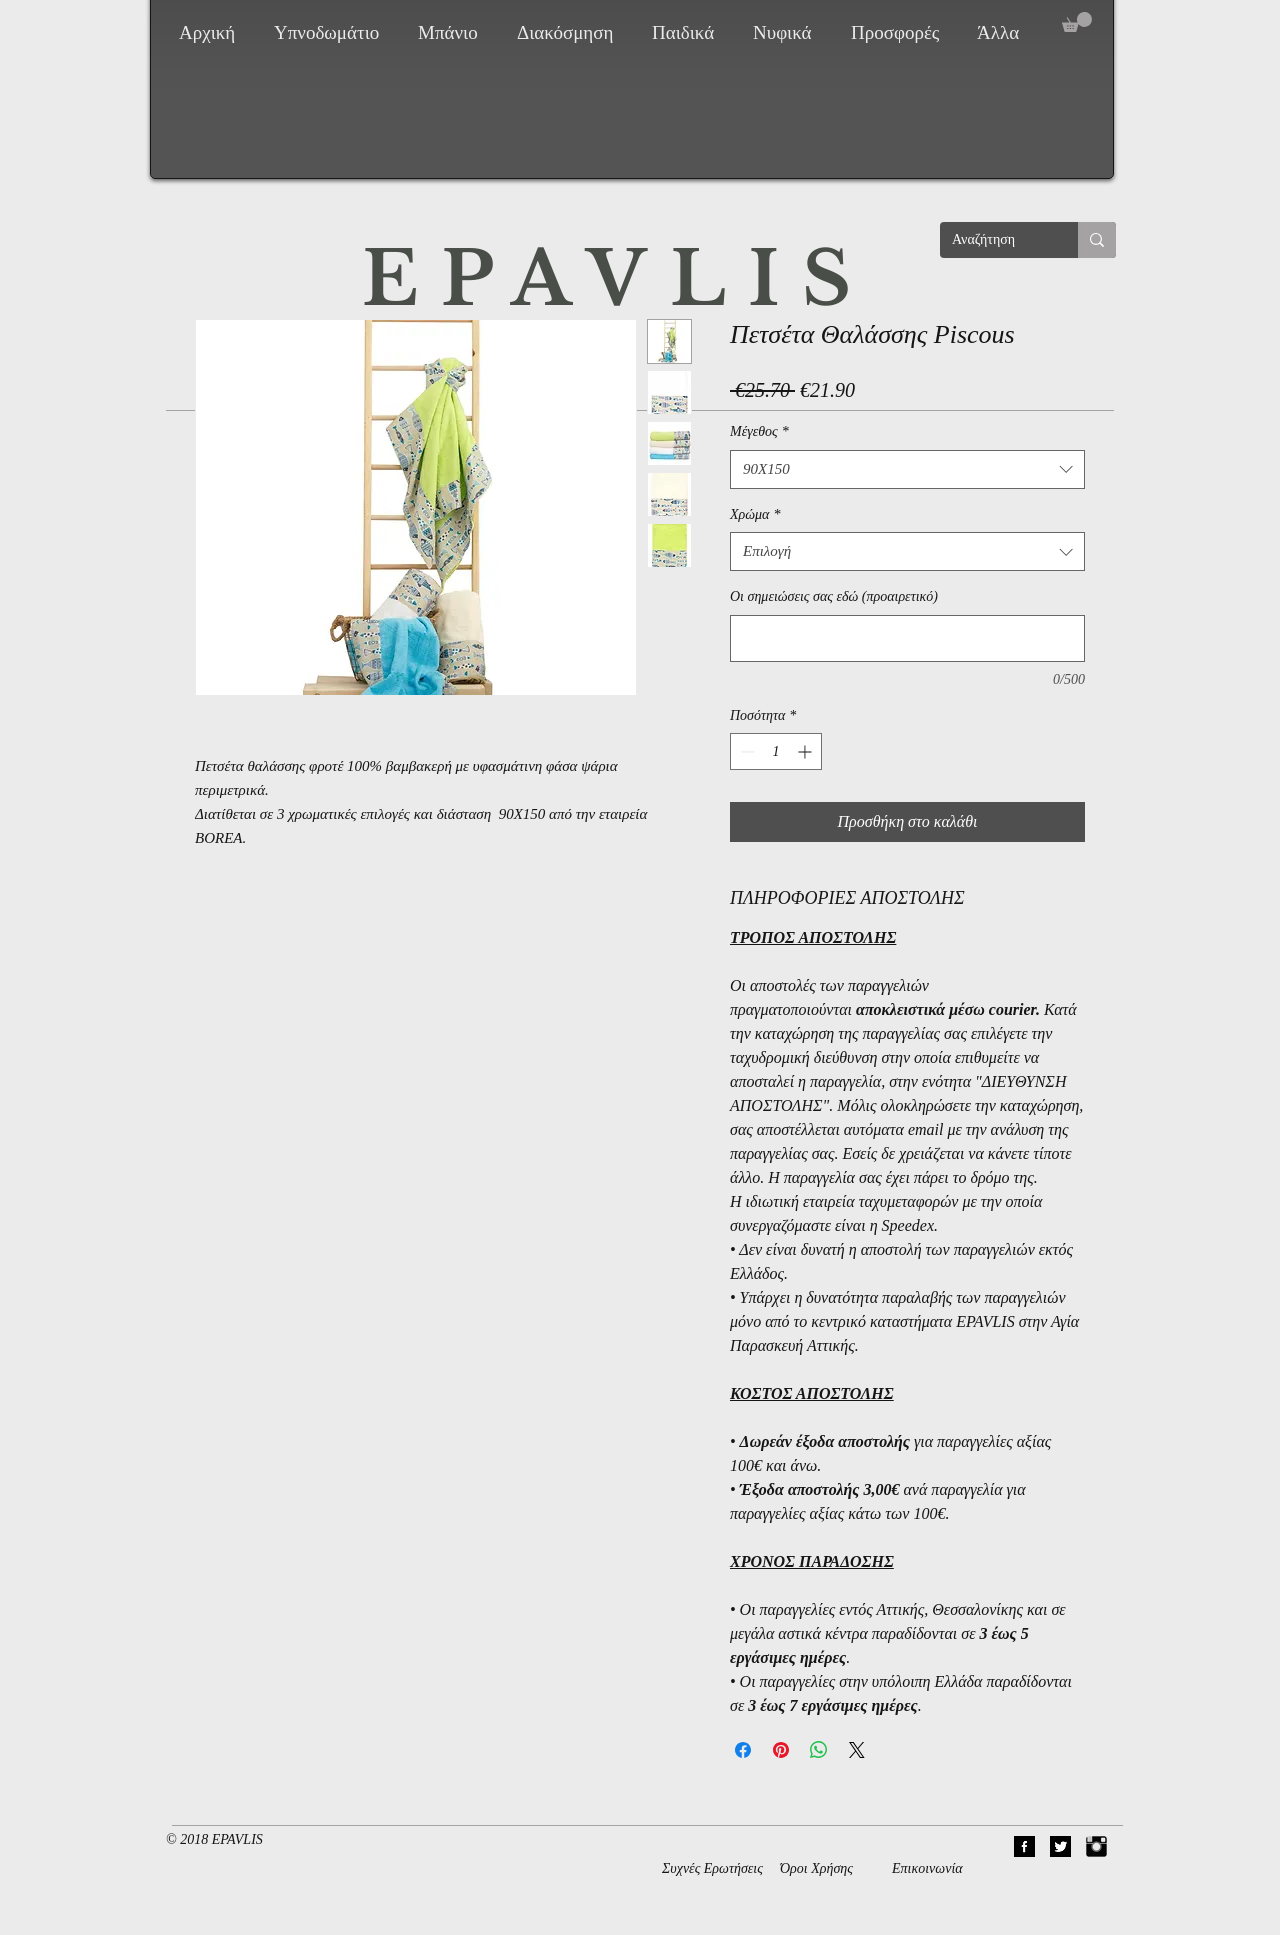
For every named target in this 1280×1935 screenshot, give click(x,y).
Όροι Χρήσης (816, 1868)
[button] (331, 33)
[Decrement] (745, 751)
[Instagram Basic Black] (1096, 1846)
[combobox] (907, 469)
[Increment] (806, 751)
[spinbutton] (776, 751)
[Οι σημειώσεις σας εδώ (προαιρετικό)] (907, 638)
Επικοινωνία (927, 1868)
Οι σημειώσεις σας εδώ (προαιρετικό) (834, 596)
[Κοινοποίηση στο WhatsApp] (819, 1750)
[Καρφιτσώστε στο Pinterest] (781, 1750)
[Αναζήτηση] (994, 240)
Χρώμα (755, 514)
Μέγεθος (759, 431)
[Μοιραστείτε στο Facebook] (743, 1750)
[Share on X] (857, 1750)
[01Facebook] (1024, 1846)
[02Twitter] (1060, 1846)
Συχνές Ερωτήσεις (712, 1868)
